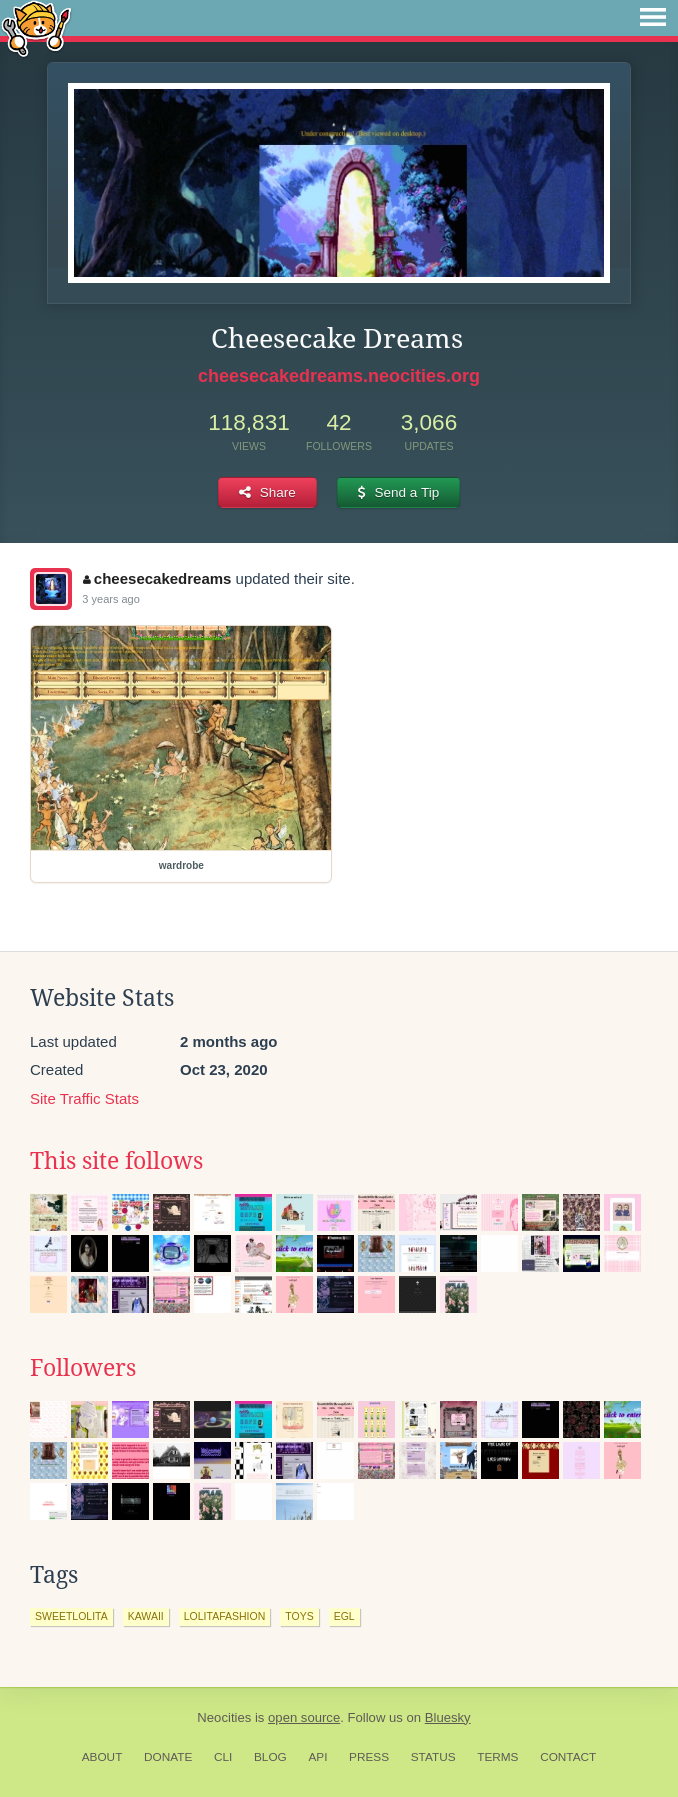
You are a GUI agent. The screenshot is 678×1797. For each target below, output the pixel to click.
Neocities (224, 1717)
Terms (497, 1757)
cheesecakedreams (157, 578)
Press (369, 1757)
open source (304, 1717)
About (102, 1757)
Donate (168, 1757)
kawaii (146, 1616)
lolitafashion (225, 1616)
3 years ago (110, 599)
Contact (568, 1757)
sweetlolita (71, 1616)
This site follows (116, 1161)
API (317, 1757)
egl (344, 1616)
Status (433, 1757)
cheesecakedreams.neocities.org (339, 376)
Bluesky (448, 1717)
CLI (223, 1757)
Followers (83, 1368)
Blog (270, 1757)
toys (299, 1616)
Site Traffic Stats (84, 1098)
